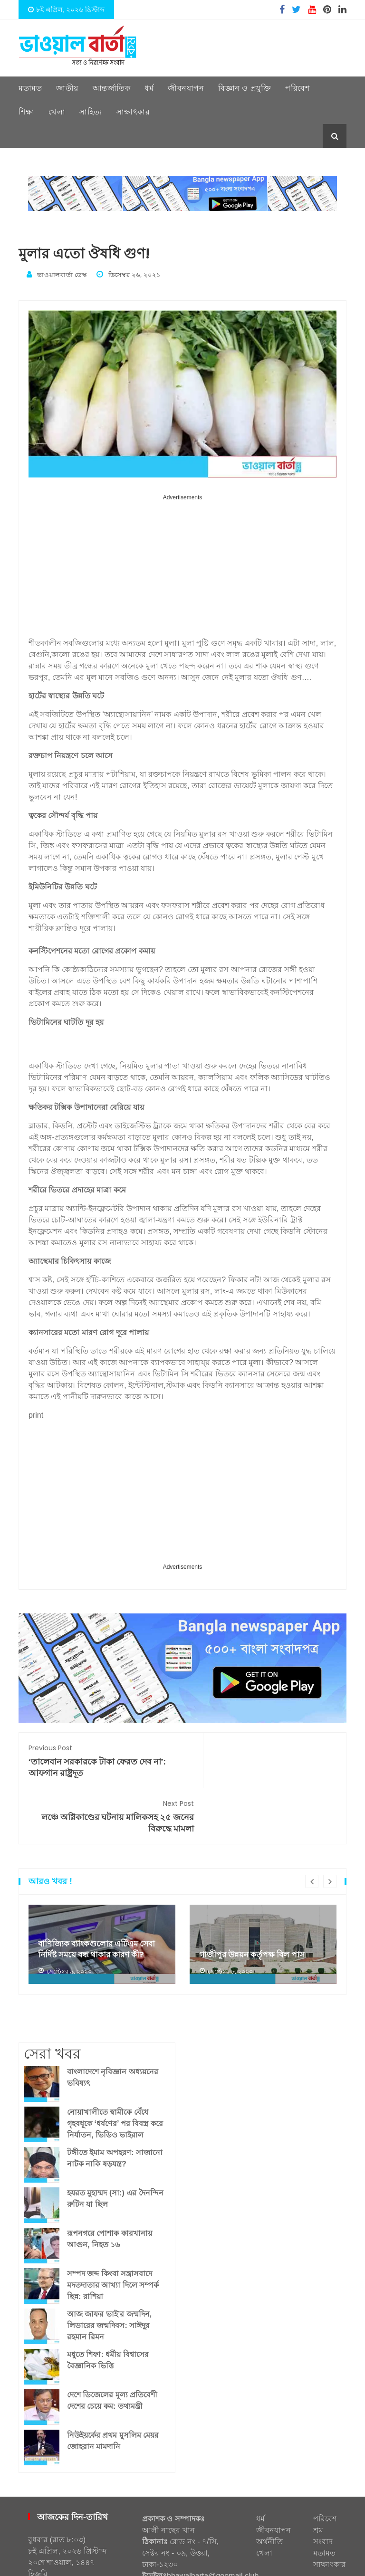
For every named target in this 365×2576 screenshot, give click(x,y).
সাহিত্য (90, 112)
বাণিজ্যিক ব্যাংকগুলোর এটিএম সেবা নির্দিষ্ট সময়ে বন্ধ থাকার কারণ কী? (100, 1892)
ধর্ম (149, 88)
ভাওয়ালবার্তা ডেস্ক (58, 274)
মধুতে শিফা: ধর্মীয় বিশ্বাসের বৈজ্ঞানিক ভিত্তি (108, 2304)
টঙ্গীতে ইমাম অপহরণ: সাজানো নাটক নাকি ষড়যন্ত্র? (115, 2102)
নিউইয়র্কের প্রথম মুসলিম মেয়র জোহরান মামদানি (113, 2385)
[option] (101, 1888)
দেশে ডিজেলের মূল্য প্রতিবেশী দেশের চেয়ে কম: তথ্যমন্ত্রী (112, 2344)
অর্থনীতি (269, 2485)
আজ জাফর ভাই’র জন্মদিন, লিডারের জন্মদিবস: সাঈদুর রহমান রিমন (109, 2269)
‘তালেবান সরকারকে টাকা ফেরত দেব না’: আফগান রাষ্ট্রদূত (101, 1760)
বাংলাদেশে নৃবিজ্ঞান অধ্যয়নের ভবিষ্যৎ (112, 2021)
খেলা (56, 112)
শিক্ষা (26, 112)
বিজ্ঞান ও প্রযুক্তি (244, 88)
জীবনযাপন (186, 88)
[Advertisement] (182, 569)
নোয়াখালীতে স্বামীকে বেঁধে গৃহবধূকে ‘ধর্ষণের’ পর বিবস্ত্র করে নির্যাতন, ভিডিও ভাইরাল (115, 2067)
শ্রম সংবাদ (322, 2480)
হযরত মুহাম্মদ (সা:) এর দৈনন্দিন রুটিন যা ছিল (115, 2142)
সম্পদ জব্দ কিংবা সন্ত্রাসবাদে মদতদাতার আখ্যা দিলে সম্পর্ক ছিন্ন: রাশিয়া (113, 2228)
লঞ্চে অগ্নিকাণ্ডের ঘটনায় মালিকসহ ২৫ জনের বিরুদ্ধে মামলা (264, 1760)
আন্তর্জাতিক (112, 88)
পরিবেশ (297, 88)
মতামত (30, 88)
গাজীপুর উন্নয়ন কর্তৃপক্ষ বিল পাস (254, 1898)
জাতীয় (67, 88)
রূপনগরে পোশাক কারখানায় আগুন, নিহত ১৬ (109, 2183)
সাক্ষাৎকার (133, 112)
